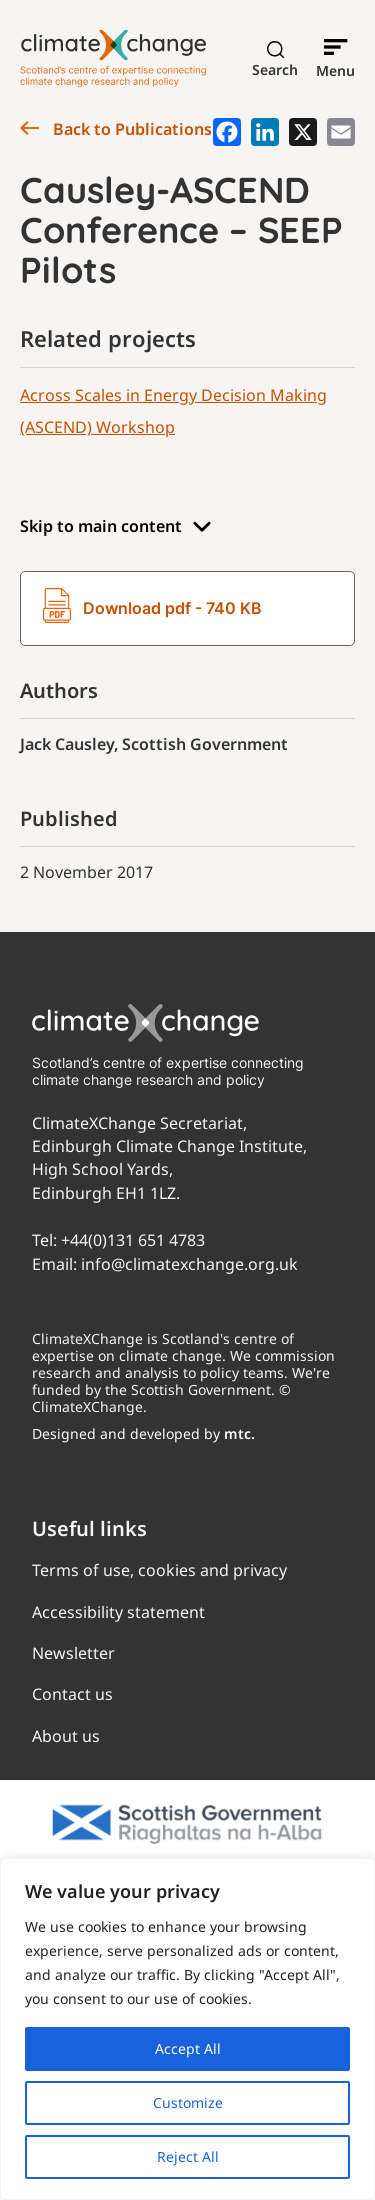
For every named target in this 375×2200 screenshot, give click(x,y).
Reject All (188, 2156)
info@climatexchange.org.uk (189, 1264)
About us (66, 1736)
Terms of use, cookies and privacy (159, 1570)
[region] (187, 2029)
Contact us (72, 1694)
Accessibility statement (118, 1612)
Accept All (188, 2048)
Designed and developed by (143, 1433)
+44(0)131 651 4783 (133, 1240)
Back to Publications (116, 129)
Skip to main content (116, 526)
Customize (188, 2102)
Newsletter (73, 1653)
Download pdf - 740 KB (152, 608)
